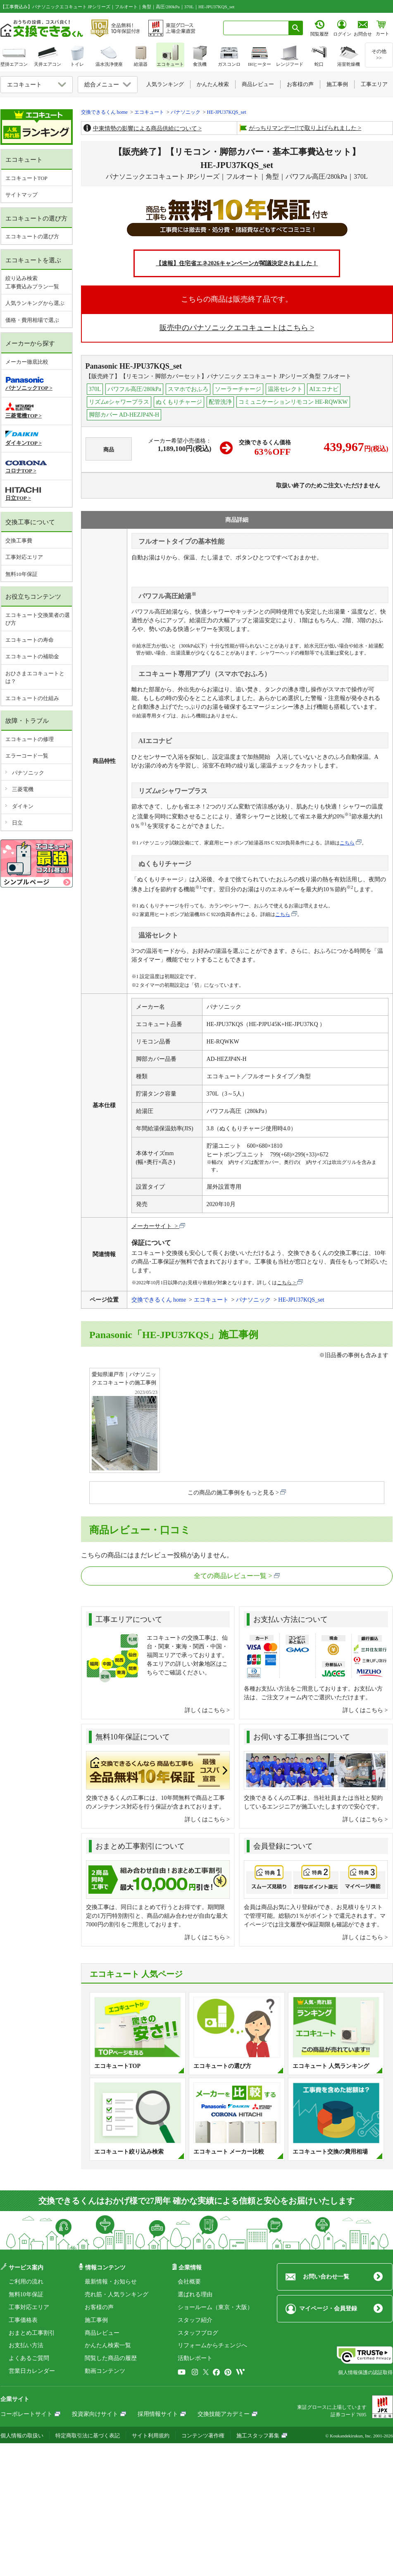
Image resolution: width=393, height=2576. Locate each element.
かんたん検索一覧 (108, 2345)
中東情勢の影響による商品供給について (145, 128)
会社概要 (189, 2282)
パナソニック (28, 773)
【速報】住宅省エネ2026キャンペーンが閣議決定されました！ (237, 263)
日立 (17, 823)
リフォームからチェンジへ (212, 2345)
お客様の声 (99, 2307)
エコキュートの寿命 (29, 640)
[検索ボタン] (296, 28)
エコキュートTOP (26, 178)
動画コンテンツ (105, 2371)
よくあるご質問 (29, 2358)
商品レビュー (102, 2333)
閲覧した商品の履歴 (111, 2358)
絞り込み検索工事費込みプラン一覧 (32, 282)
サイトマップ (21, 195)
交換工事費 (18, 540)
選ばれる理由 (195, 2294)
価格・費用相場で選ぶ (32, 320)
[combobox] (256, 28)
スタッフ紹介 (195, 2320)
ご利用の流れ (26, 2282)
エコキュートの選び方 (32, 236)
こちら (347, 843)
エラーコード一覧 (26, 756)
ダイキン (22, 806)
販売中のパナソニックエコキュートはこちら (234, 328)
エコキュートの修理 (29, 739)
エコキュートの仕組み (32, 698)
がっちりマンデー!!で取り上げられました (303, 128)
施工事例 (96, 2320)
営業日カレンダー (32, 2371)
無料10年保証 (21, 574)
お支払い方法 (26, 2345)
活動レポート (195, 2358)
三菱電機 (22, 789)
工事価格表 (23, 2320)
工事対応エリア (24, 557)
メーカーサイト (152, 1226)
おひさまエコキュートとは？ (34, 677)
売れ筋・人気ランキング (116, 2294)
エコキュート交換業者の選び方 (37, 619)
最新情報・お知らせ (111, 2282)
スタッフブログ (198, 2333)
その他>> (379, 54)
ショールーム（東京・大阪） (215, 2307)
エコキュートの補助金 (32, 656)
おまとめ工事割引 (32, 2333)
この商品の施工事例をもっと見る (231, 1492)
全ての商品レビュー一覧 (230, 1575)
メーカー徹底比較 (26, 362)
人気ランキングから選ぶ (34, 303)
